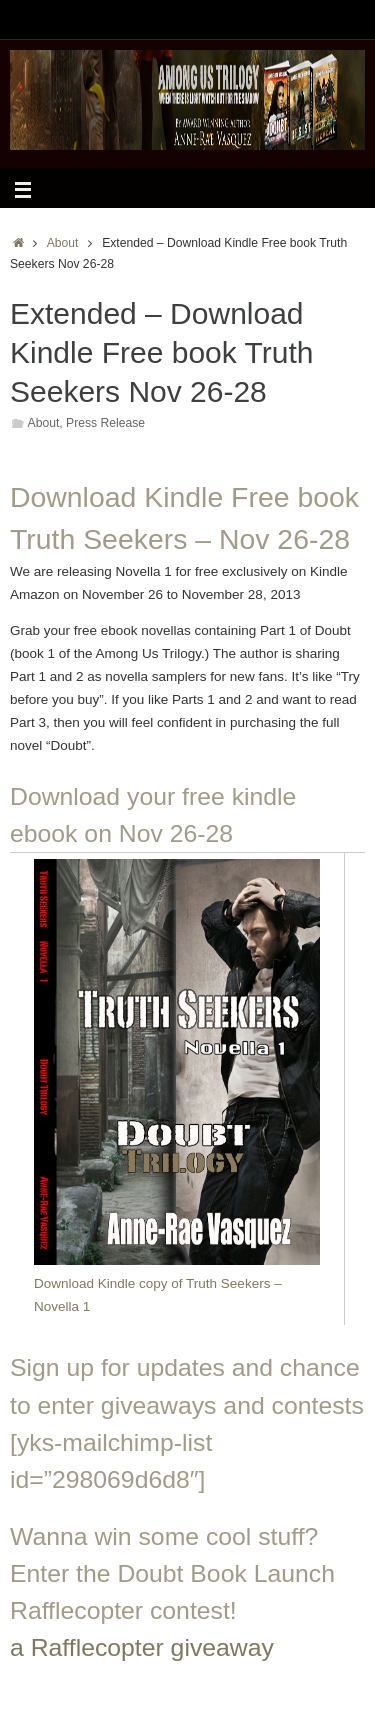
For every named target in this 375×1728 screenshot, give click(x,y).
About (63, 243)
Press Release (105, 423)
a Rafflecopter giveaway (142, 1647)
